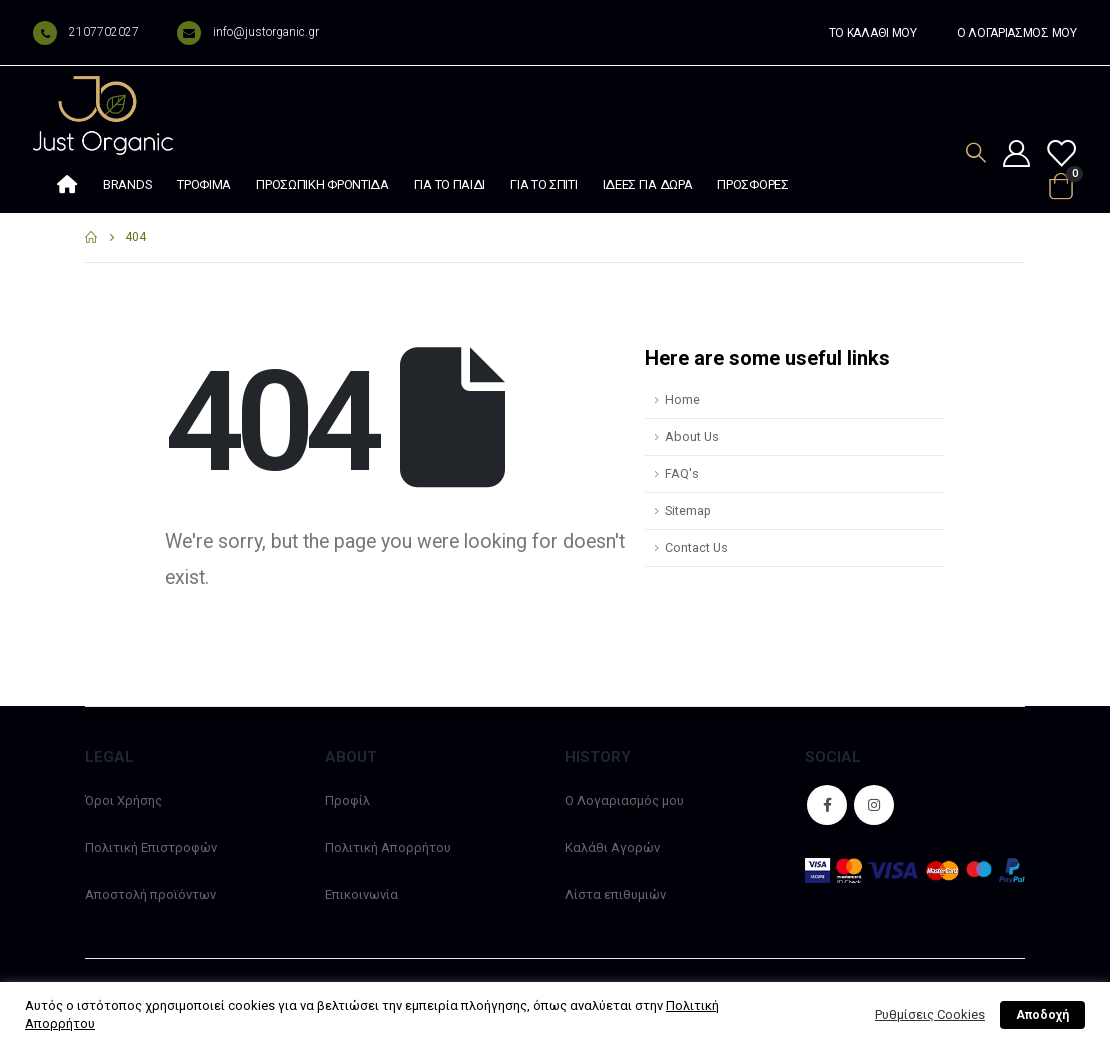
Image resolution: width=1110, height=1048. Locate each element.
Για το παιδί (449, 184)
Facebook (827, 805)
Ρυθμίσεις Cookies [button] (930, 1014)
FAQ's (682, 473)
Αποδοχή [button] (1042, 1015)
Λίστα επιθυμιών (615, 894)
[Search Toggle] (976, 152)
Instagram (874, 805)
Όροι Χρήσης (123, 800)
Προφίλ (347, 800)
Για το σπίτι (543, 184)
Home (682, 399)
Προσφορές (752, 184)
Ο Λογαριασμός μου (624, 800)
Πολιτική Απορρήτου (388, 847)
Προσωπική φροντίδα (322, 184)
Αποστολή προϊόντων (150, 894)
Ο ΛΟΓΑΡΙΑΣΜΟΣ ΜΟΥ (1017, 33)
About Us (692, 436)
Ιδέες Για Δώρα (648, 184)
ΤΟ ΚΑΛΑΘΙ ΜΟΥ (873, 33)
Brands (127, 184)
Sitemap (688, 510)
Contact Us (696, 547)
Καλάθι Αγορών (612, 847)
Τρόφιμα (204, 184)
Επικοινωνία (361, 894)
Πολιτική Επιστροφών (151, 847)
